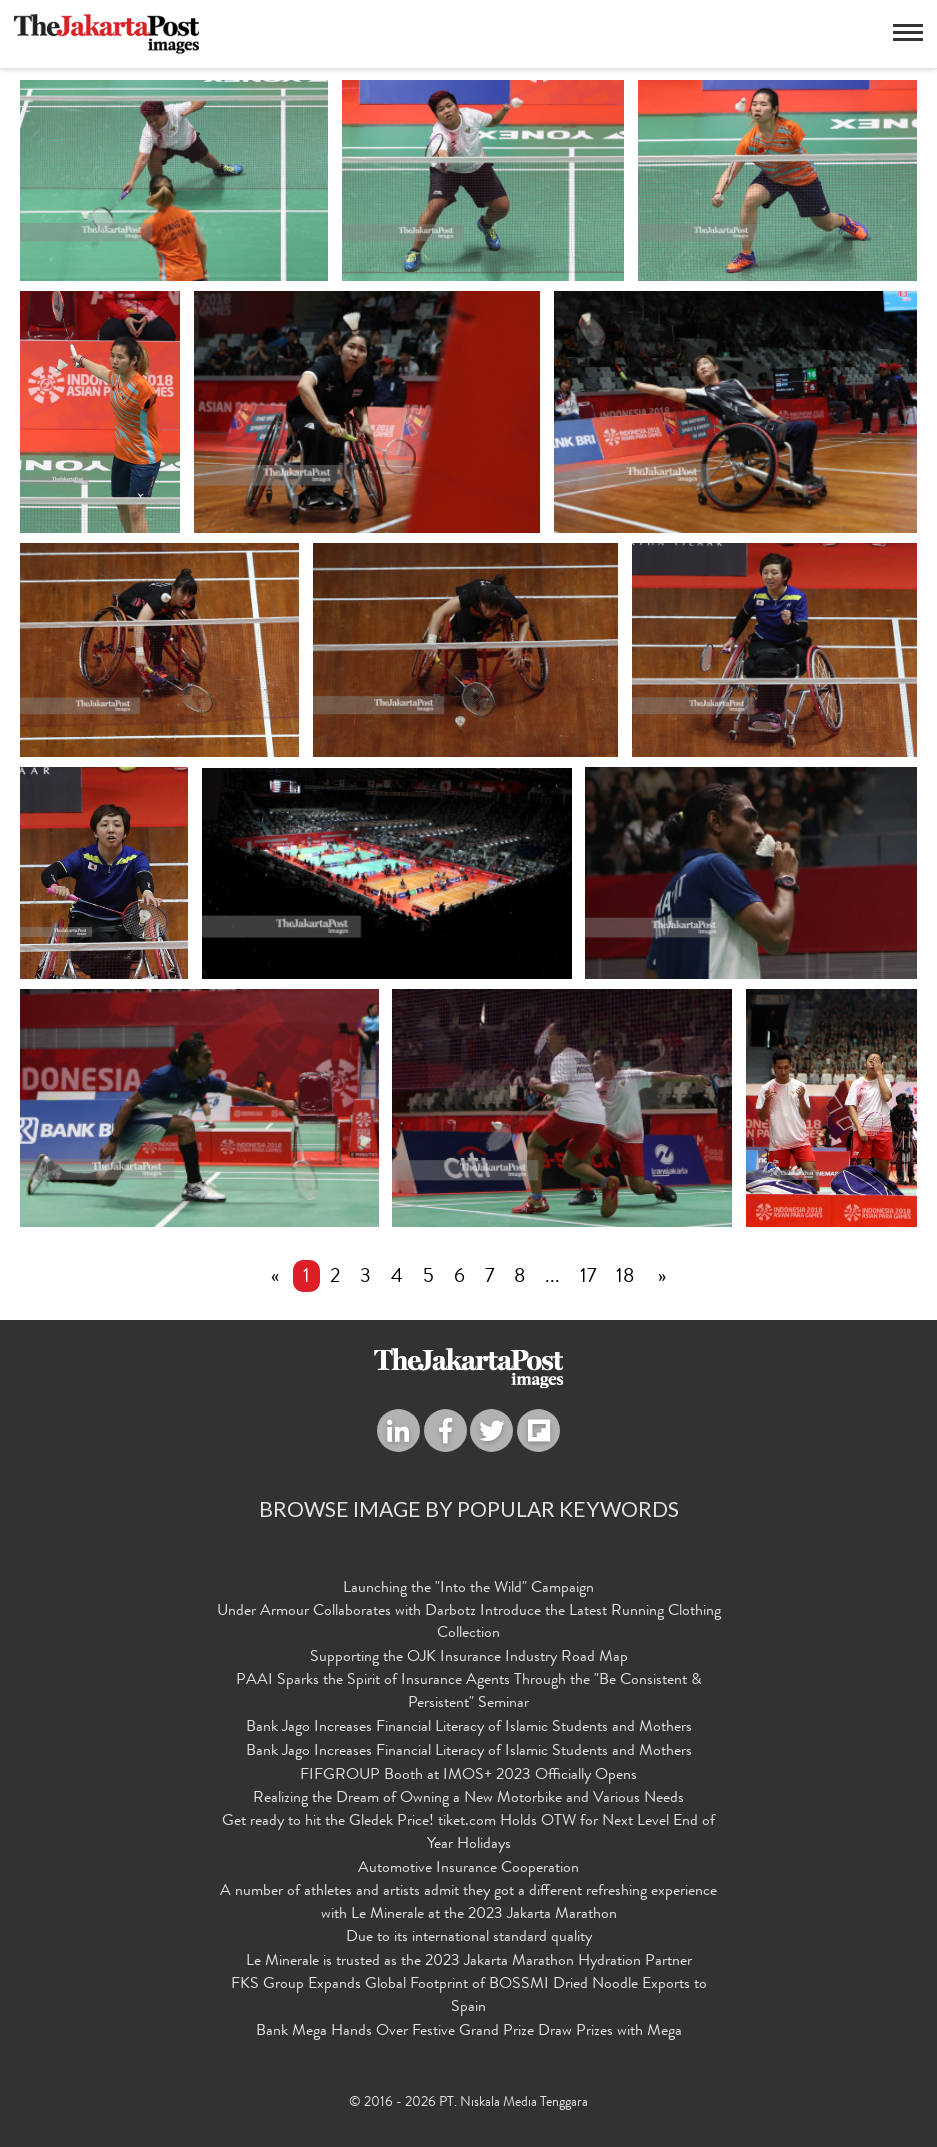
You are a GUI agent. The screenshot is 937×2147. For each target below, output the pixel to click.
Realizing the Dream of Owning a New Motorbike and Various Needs (468, 1800)
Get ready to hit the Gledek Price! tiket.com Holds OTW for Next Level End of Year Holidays (468, 1833)
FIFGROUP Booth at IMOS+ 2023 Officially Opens (468, 1776)
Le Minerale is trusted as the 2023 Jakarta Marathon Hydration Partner (469, 1963)
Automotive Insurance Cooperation (468, 1869)
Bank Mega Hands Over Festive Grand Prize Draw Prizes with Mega (469, 2032)
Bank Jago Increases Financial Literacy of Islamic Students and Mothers (469, 1728)
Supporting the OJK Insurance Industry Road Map (469, 1659)
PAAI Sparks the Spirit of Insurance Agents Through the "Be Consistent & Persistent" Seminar (469, 1692)
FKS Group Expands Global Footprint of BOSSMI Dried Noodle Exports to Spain (469, 1996)
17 (588, 1278)
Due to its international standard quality (469, 1939)
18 (625, 1278)
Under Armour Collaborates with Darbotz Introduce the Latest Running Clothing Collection (469, 1623)
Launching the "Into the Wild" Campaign (468, 1589)
